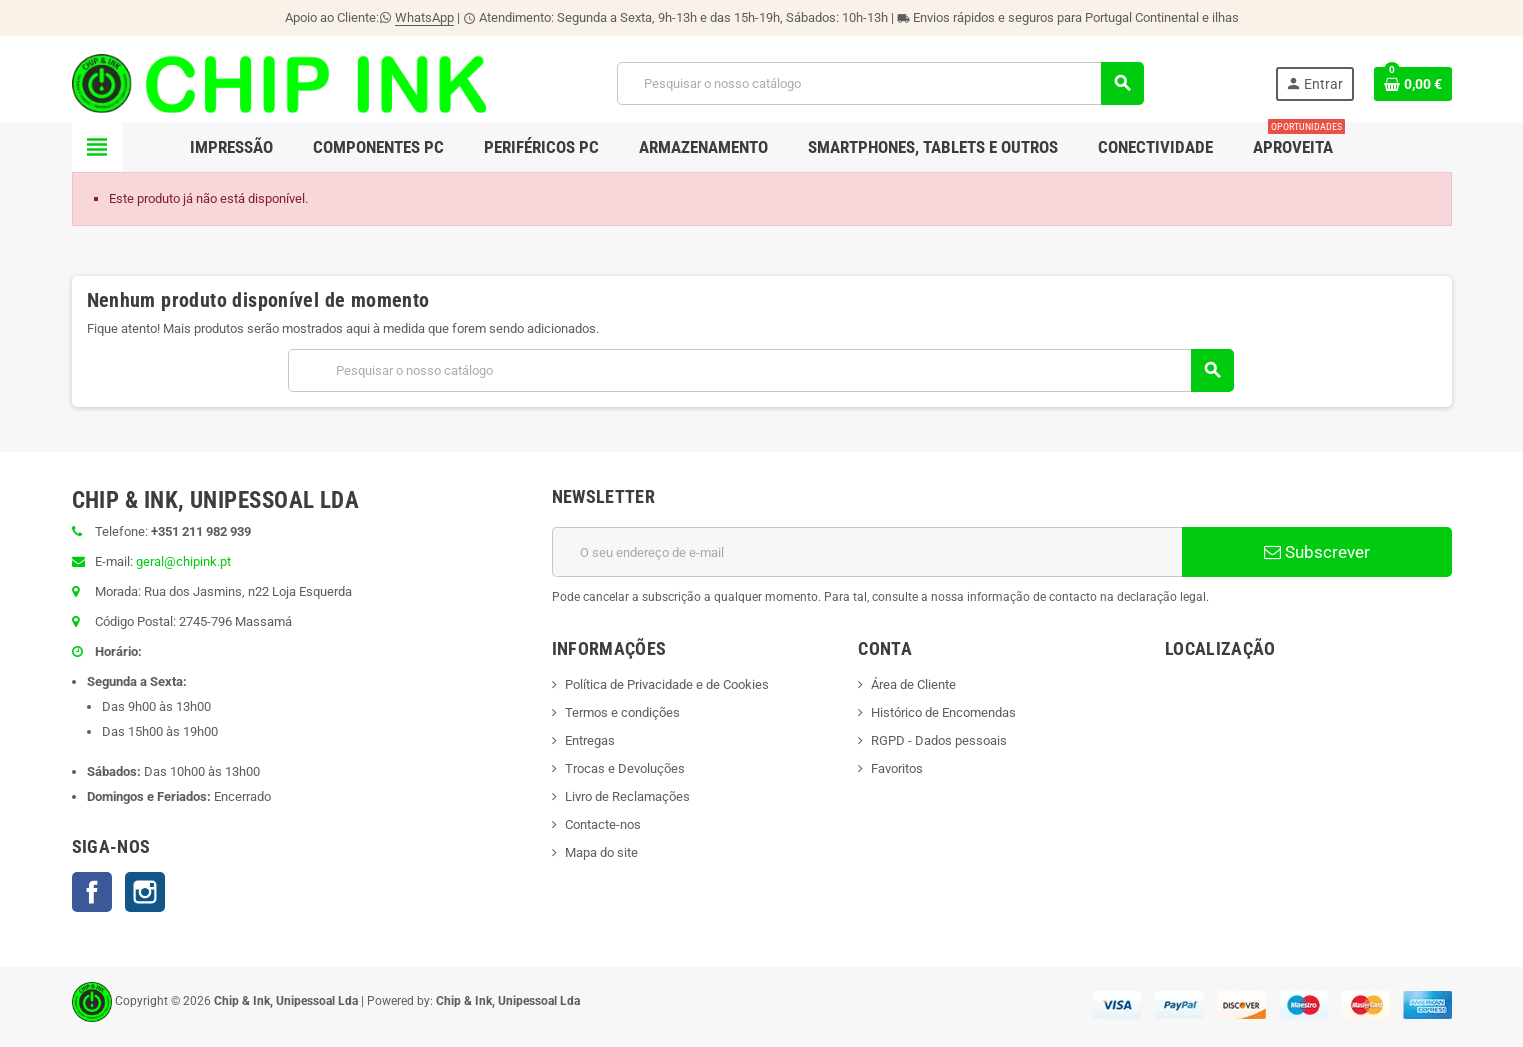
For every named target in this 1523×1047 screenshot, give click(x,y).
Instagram (145, 892)
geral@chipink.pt (183, 561)
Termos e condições (622, 712)
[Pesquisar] (880, 83)
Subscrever (1317, 552)
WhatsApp (424, 17)
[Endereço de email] (867, 552)
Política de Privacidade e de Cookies (667, 684)
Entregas (590, 740)
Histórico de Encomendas (943, 712)
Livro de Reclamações (627, 796)
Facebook (92, 892)
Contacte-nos (603, 824)
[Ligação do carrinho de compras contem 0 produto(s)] (1413, 84)
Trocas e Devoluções (625, 768)
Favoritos (897, 768)
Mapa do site (601, 852)
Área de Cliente (913, 684)
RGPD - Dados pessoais (939, 740)
